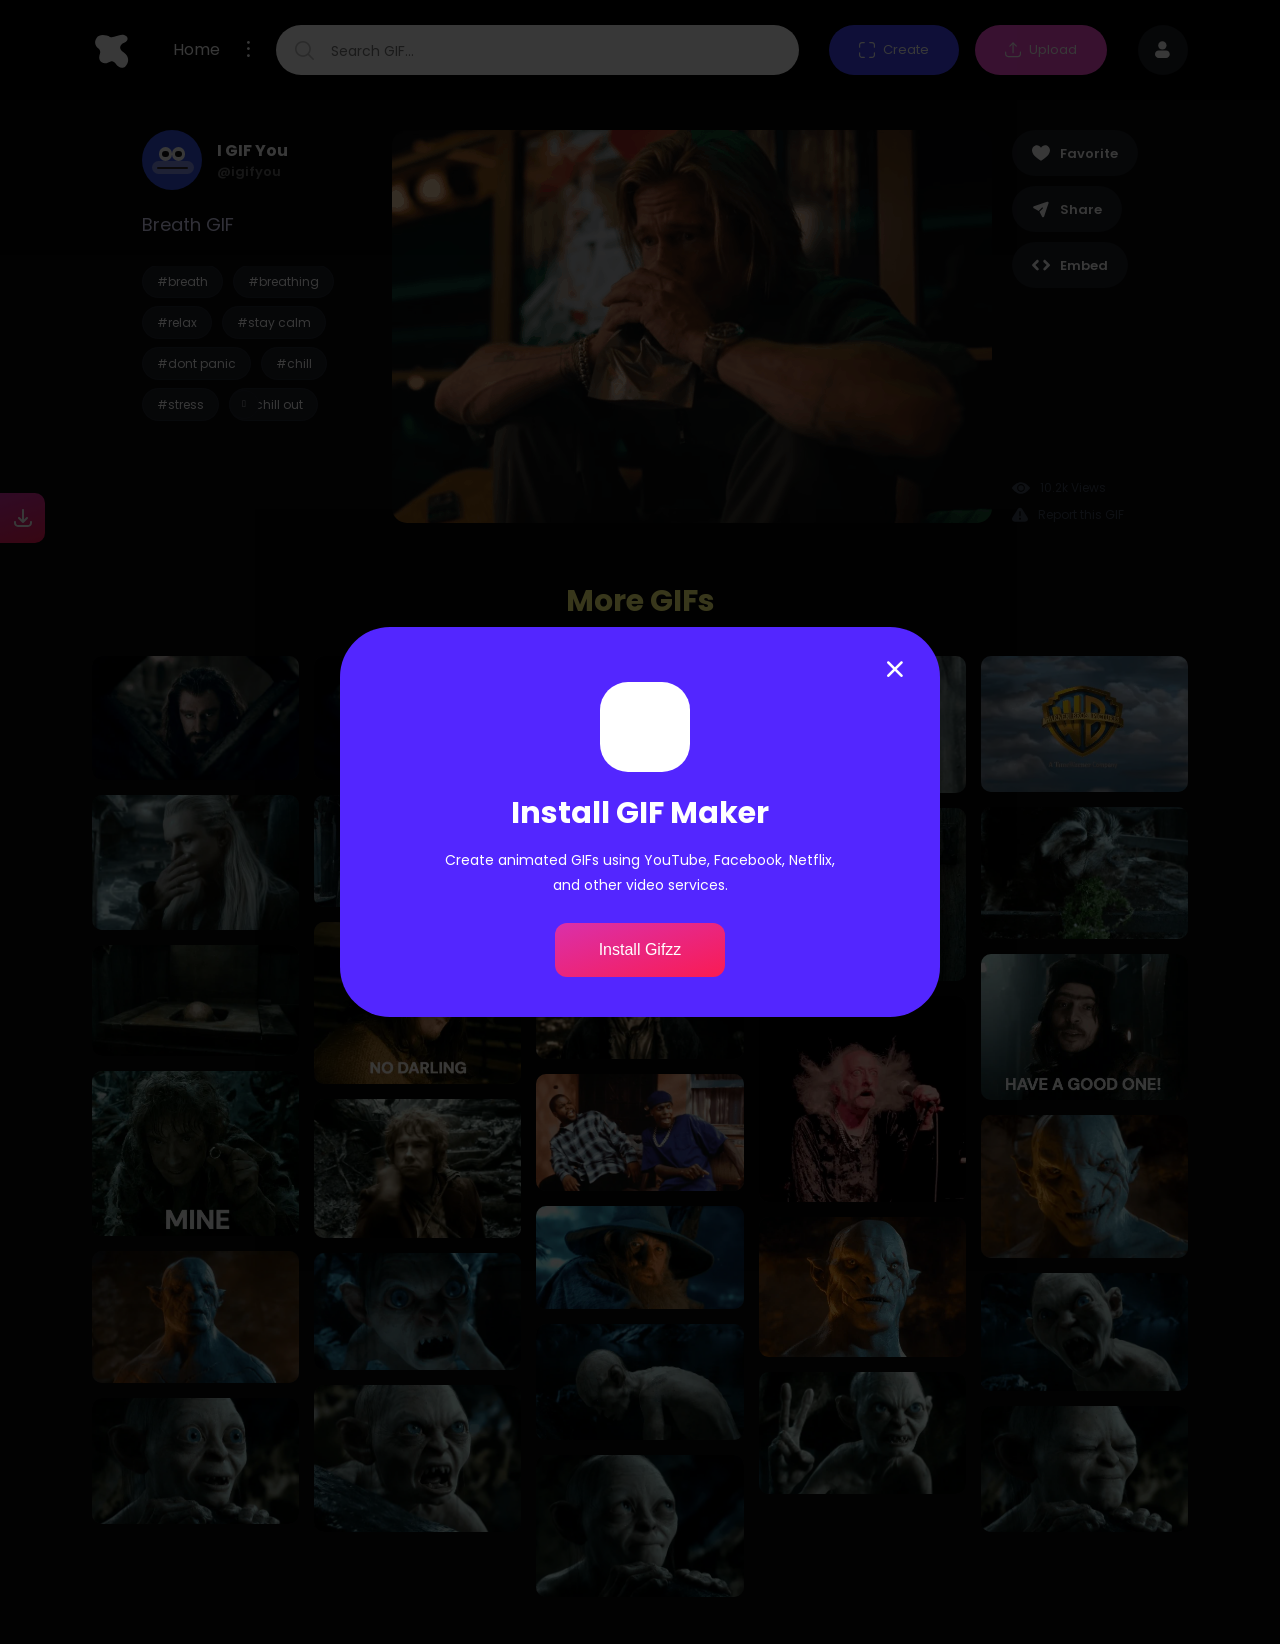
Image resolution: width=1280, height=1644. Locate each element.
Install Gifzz (640, 949)
